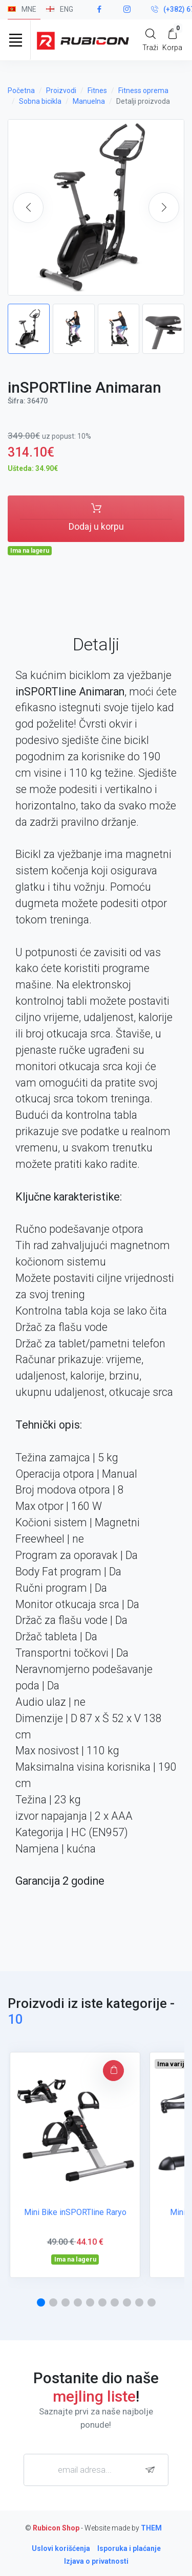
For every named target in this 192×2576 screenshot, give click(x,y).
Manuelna (89, 101)
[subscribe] (152, 2470)
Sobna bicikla (40, 101)
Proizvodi (61, 90)
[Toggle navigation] (15, 39)
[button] (163, 207)
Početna (21, 90)
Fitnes (97, 90)
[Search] (150, 39)
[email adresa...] (96, 2469)
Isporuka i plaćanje (129, 2548)
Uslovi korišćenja (61, 2548)
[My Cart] (172, 39)
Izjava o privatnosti (96, 2561)
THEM (151, 2528)
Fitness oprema (143, 90)
